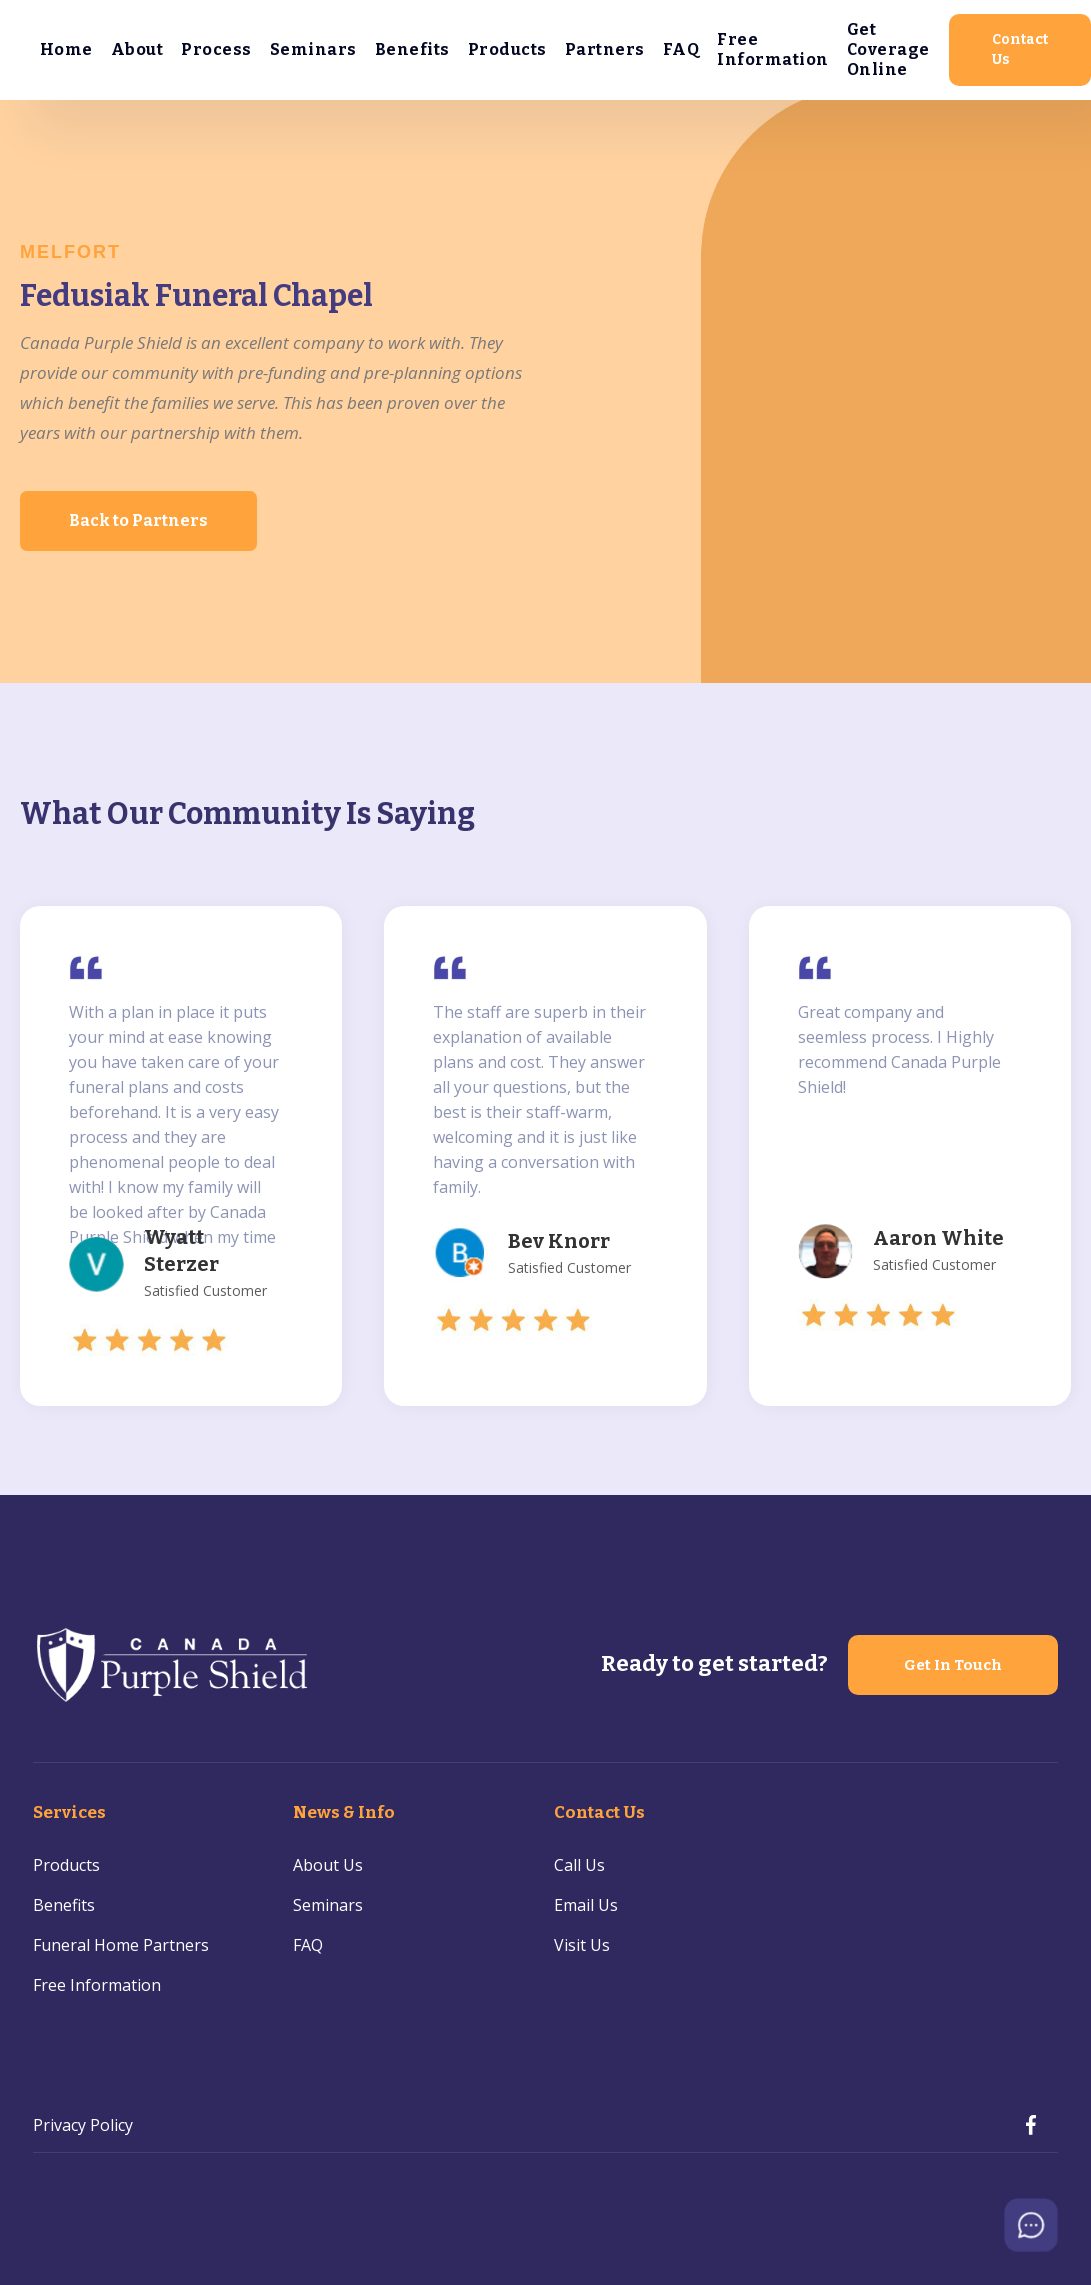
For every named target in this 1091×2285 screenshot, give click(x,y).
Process (216, 49)
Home (66, 49)
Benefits (412, 49)
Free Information (773, 49)
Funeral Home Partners (121, 1945)
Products (507, 49)
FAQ (681, 49)
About (137, 49)
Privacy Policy (83, 2125)
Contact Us (1020, 49)
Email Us (586, 1905)
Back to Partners (138, 520)
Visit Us (582, 1945)
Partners (605, 49)
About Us (328, 1865)
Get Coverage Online (888, 49)
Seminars (313, 49)
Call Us (579, 1865)
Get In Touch (953, 1665)
